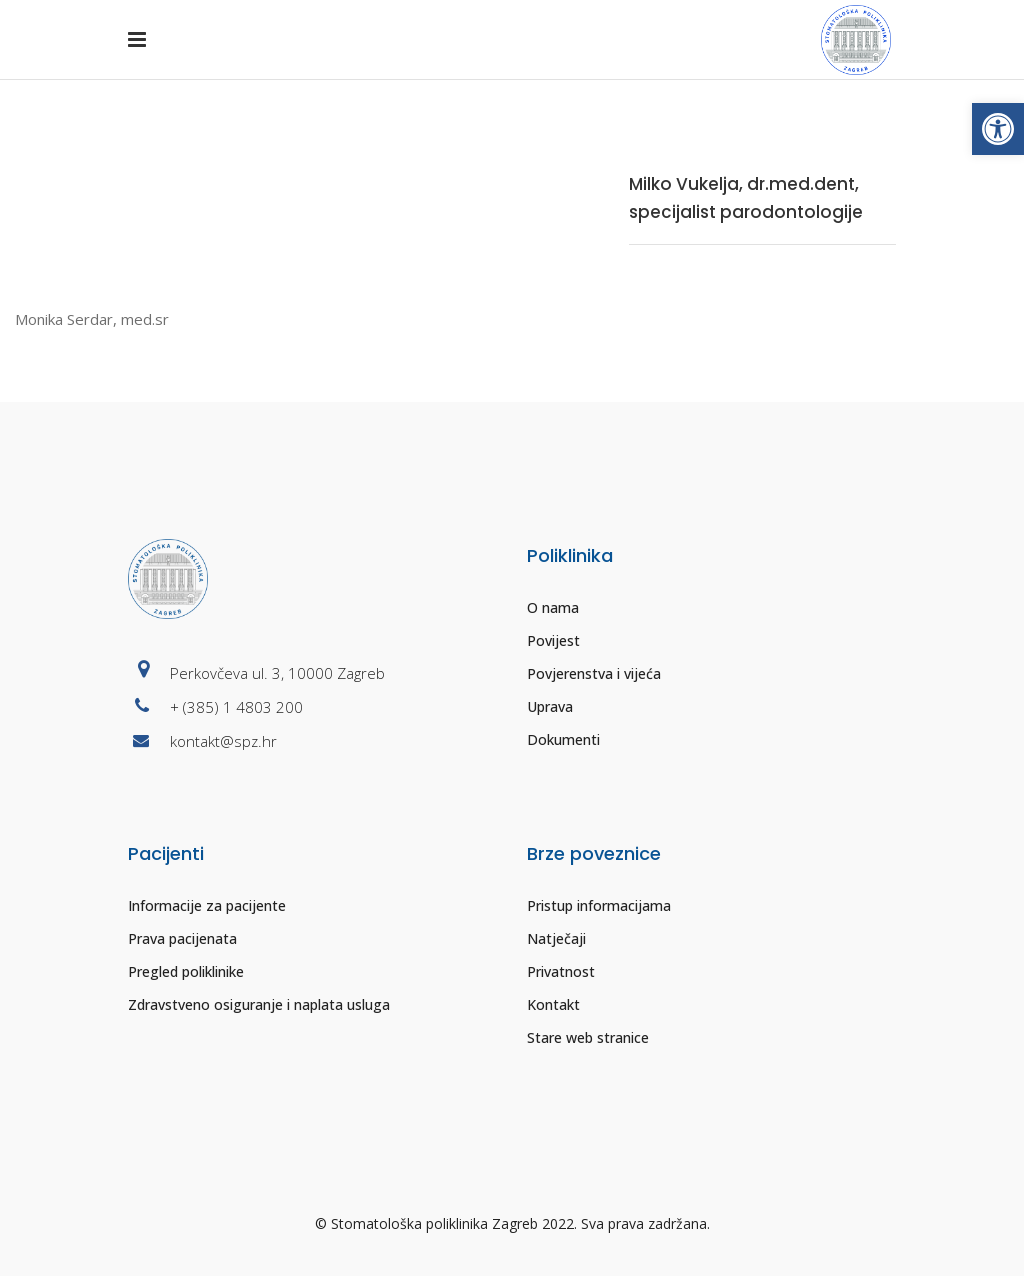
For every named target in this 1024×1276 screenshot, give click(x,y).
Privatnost (561, 971)
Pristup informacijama (599, 905)
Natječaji (556, 938)
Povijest (553, 640)
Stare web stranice (588, 1037)
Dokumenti (563, 739)
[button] (998, 129)
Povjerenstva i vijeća (594, 673)
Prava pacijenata (182, 938)
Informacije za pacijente (207, 905)
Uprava (550, 706)
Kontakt (553, 1004)
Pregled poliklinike (186, 971)
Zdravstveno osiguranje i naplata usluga (259, 1004)
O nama (553, 607)
